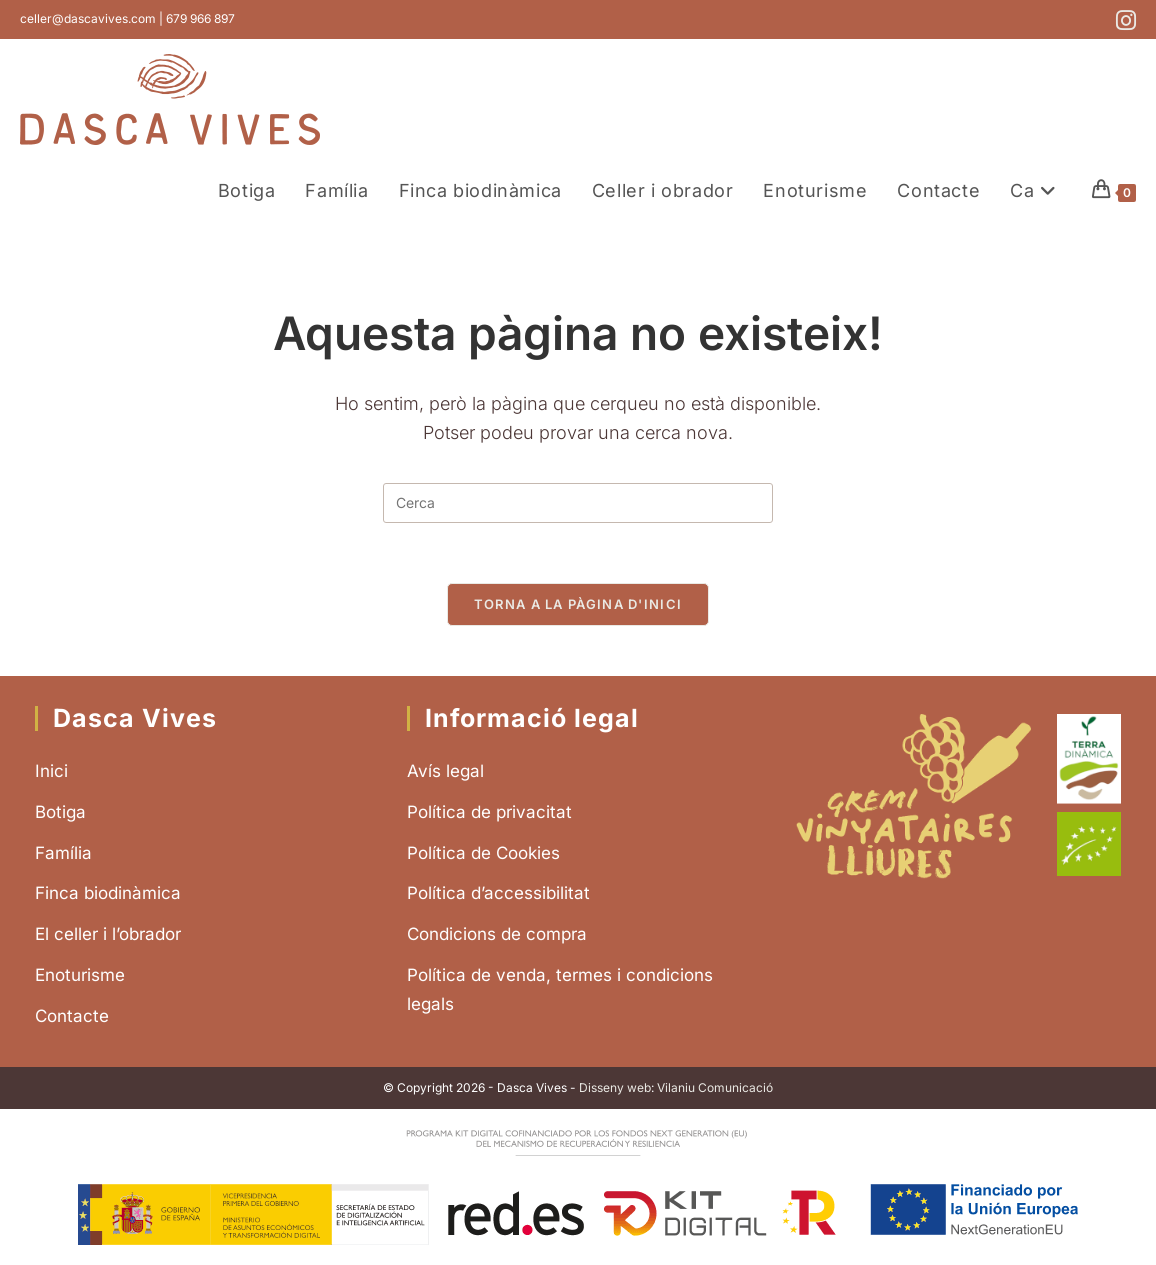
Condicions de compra (497, 934)
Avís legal (445, 771)
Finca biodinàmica (108, 893)
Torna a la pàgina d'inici (578, 604)
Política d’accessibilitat (498, 893)
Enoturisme (80, 975)
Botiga (60, 812)
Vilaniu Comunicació (715, 1087)
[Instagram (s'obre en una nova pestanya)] (1123, 20)
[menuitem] (1036, 190)
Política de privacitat (489, 812)
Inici (51, 771)
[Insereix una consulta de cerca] (578, 503)
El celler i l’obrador (108, 934)
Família (63, 853)
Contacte (72, 1016)
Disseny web (615, 1087)
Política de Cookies (483, 853)
